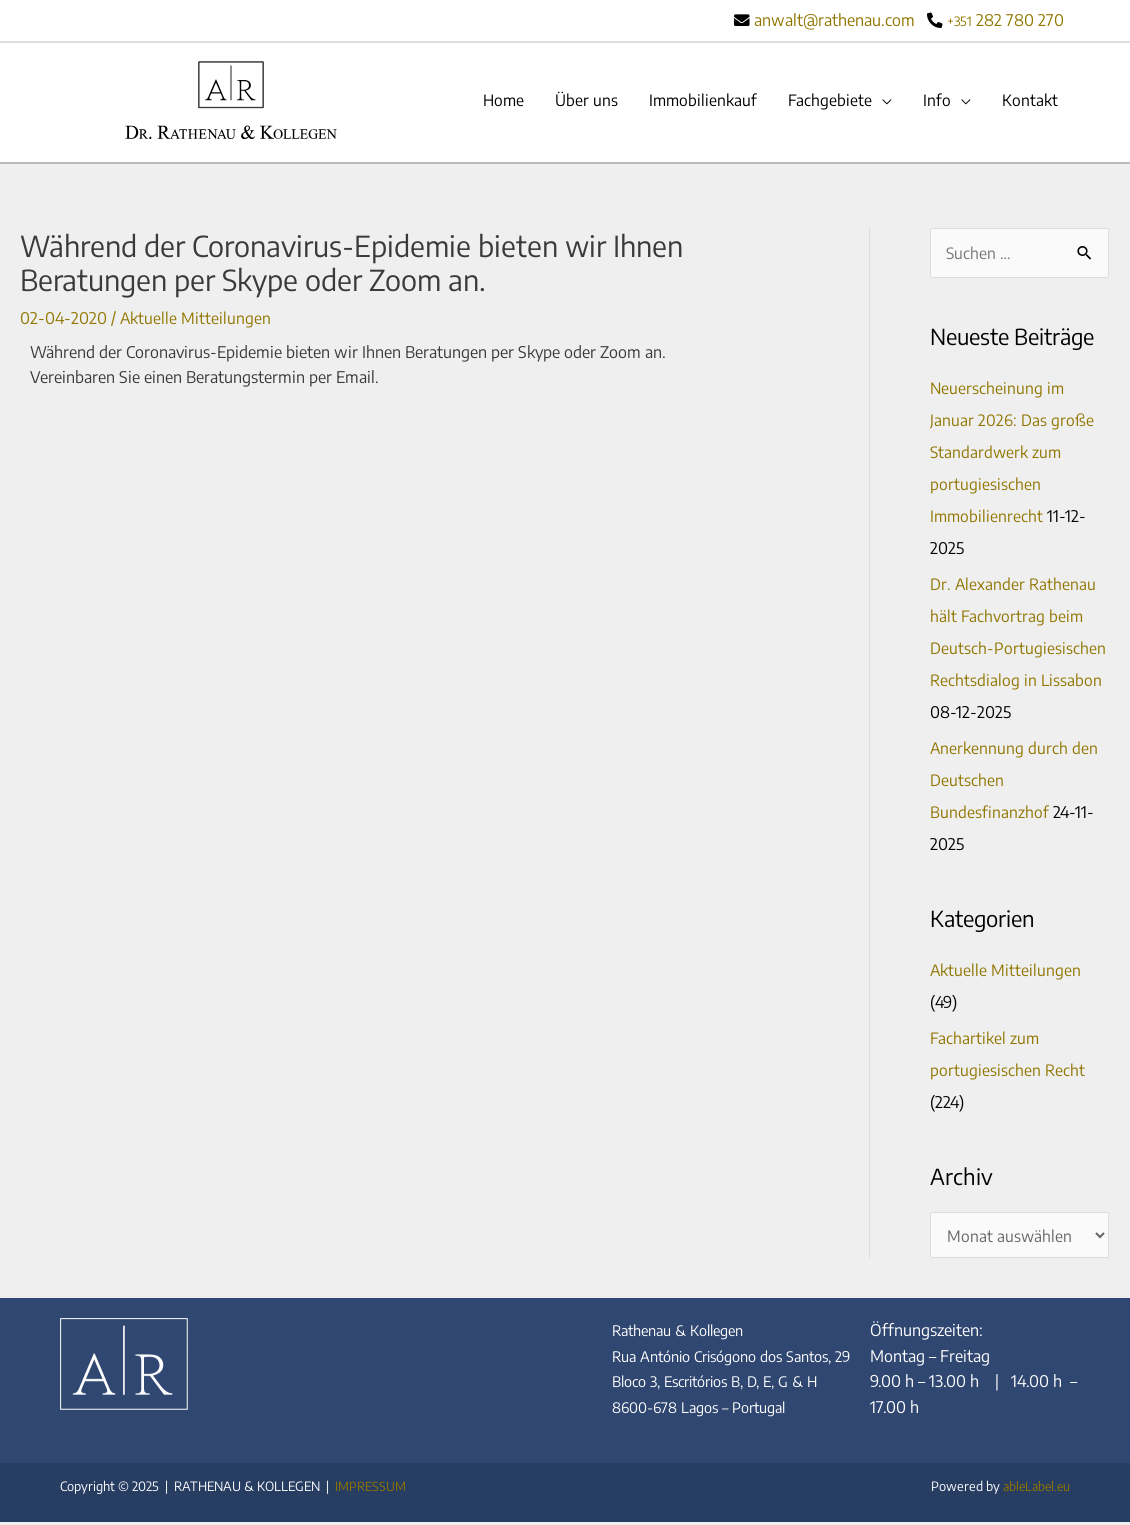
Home (495, 101)
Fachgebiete (828, 101)
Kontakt (1030, 101)
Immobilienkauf (699, 101)
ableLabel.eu (1034, 1489)
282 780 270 (1005, 20)
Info (936, 101)
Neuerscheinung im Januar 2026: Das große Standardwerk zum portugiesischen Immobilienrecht (1012, 454)
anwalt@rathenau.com (834, 20)
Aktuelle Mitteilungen (196, 318)
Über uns (580, 101)
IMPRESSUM (370, 1489)
